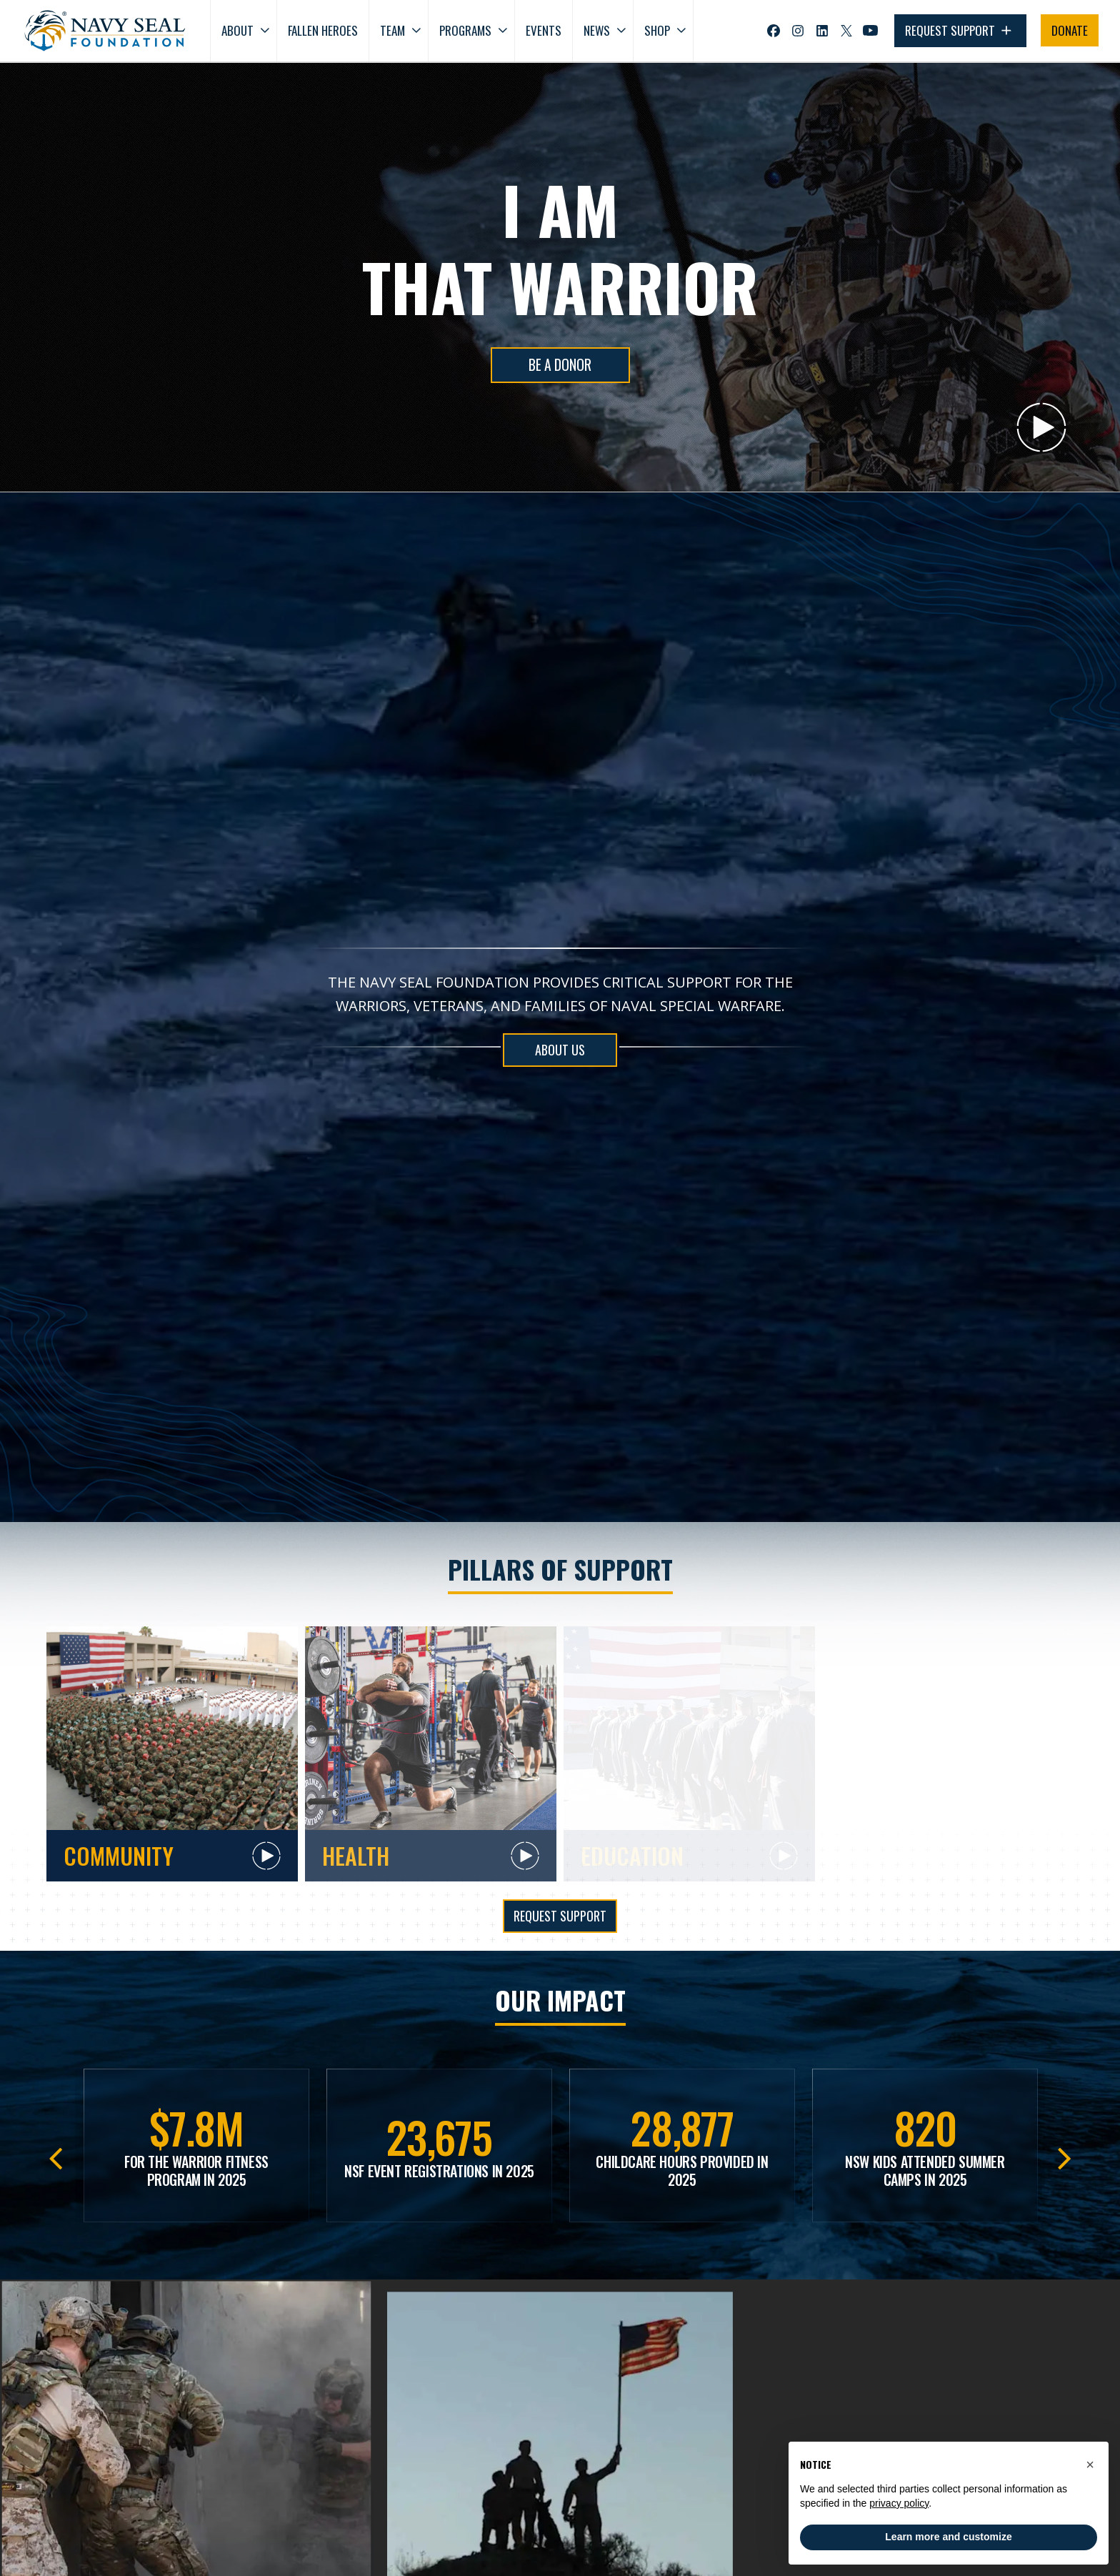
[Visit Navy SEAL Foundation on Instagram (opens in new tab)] (798, 31)
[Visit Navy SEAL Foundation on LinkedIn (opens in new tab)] (822, 31)
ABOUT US (560, 1049)
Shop (657, 30)
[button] (1090, 2464)
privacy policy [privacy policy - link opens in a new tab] (899, 2503)
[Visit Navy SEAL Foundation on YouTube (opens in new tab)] (870, 30)
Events (543, 30)
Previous (55, 2154)
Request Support (560, 1915)
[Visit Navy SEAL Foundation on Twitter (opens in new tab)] (846, 31)
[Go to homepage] (105, 30)
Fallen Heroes (323, 30)
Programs (465, 30)
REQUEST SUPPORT (960, 30)
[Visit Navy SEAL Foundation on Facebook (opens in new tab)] (773, 31)
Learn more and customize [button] (948, 2536)
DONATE (1069, 30)
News (597, 30)
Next (1065, 2154)
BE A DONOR (560, 364)
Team (392, 30)
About (237, 30)
